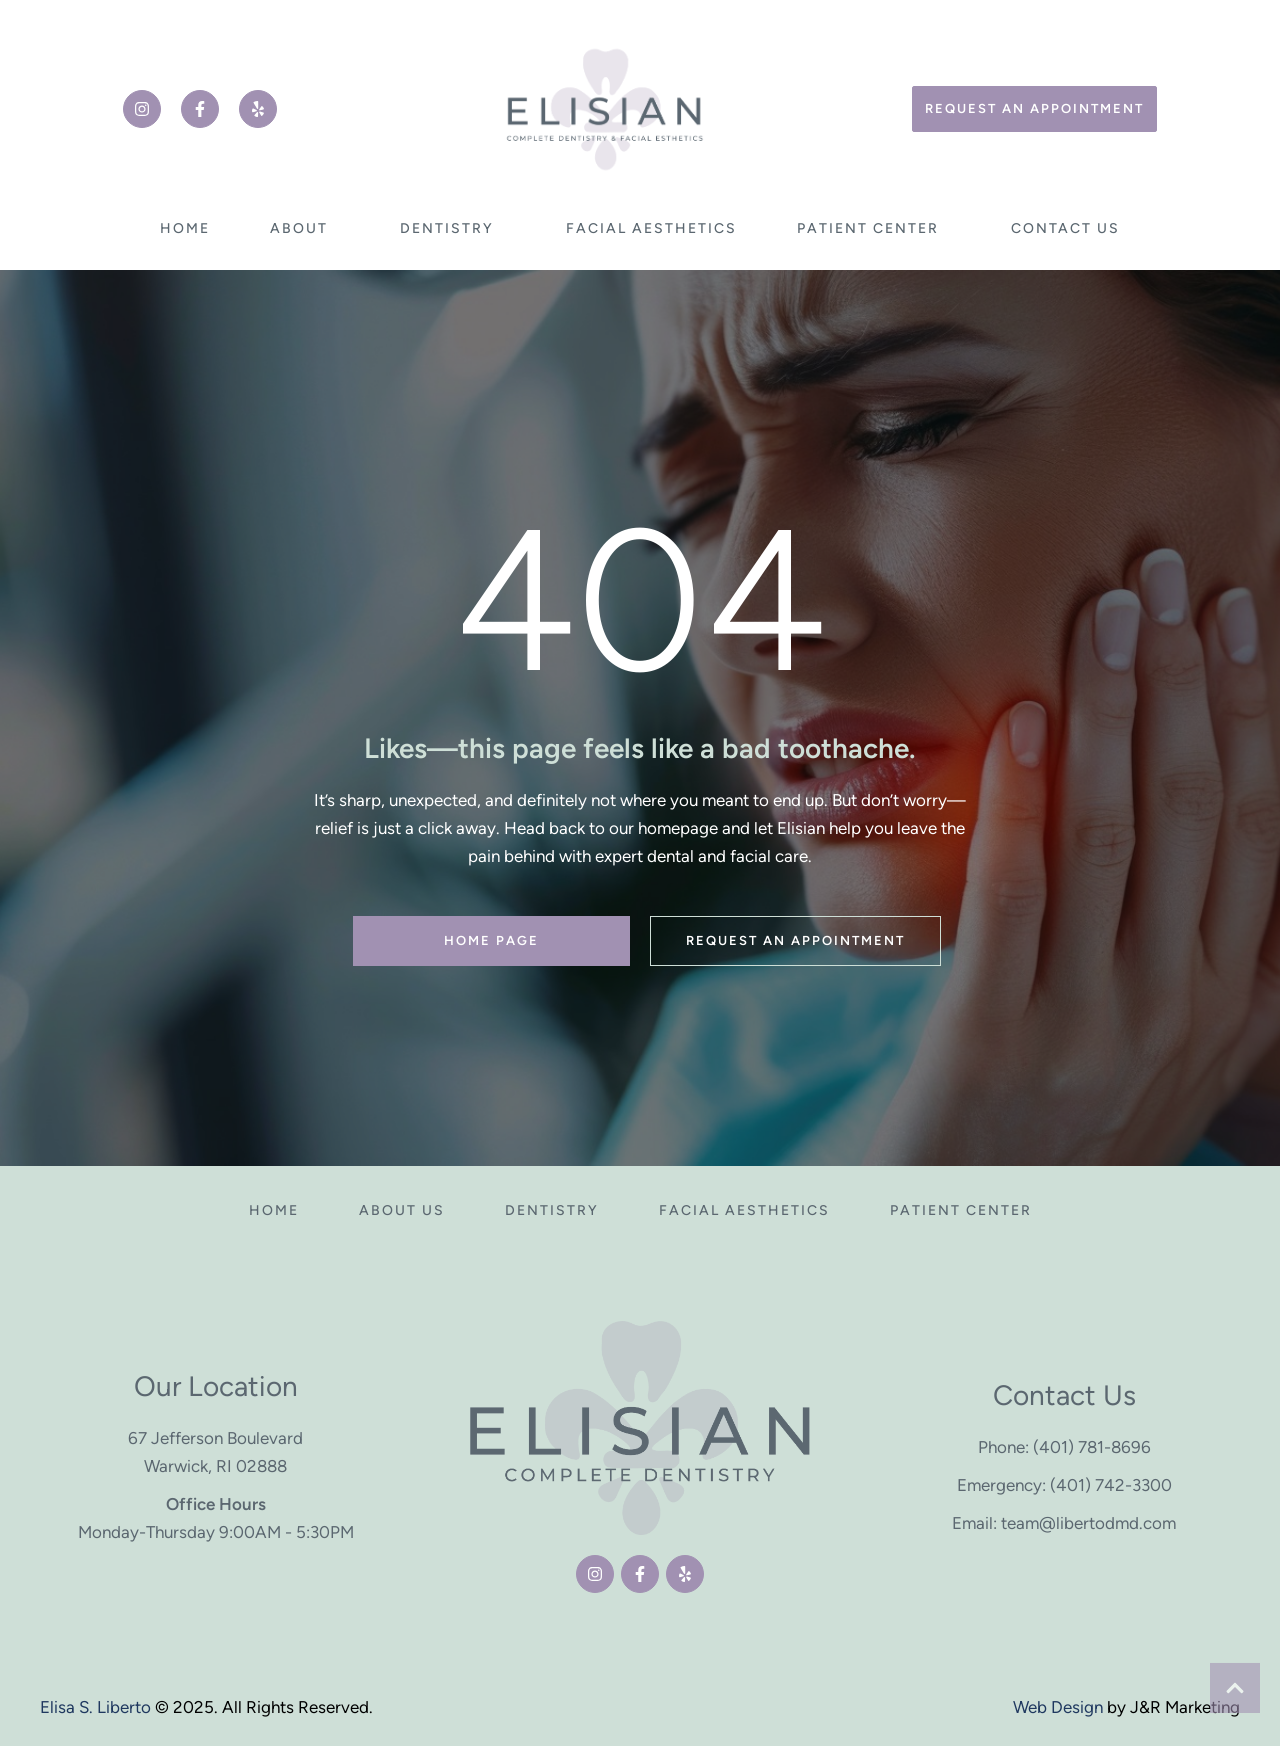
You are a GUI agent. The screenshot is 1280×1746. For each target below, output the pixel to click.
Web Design (1058, 1707)
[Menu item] (185, 229)
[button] (142, 109)
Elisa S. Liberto (95, 1707)
